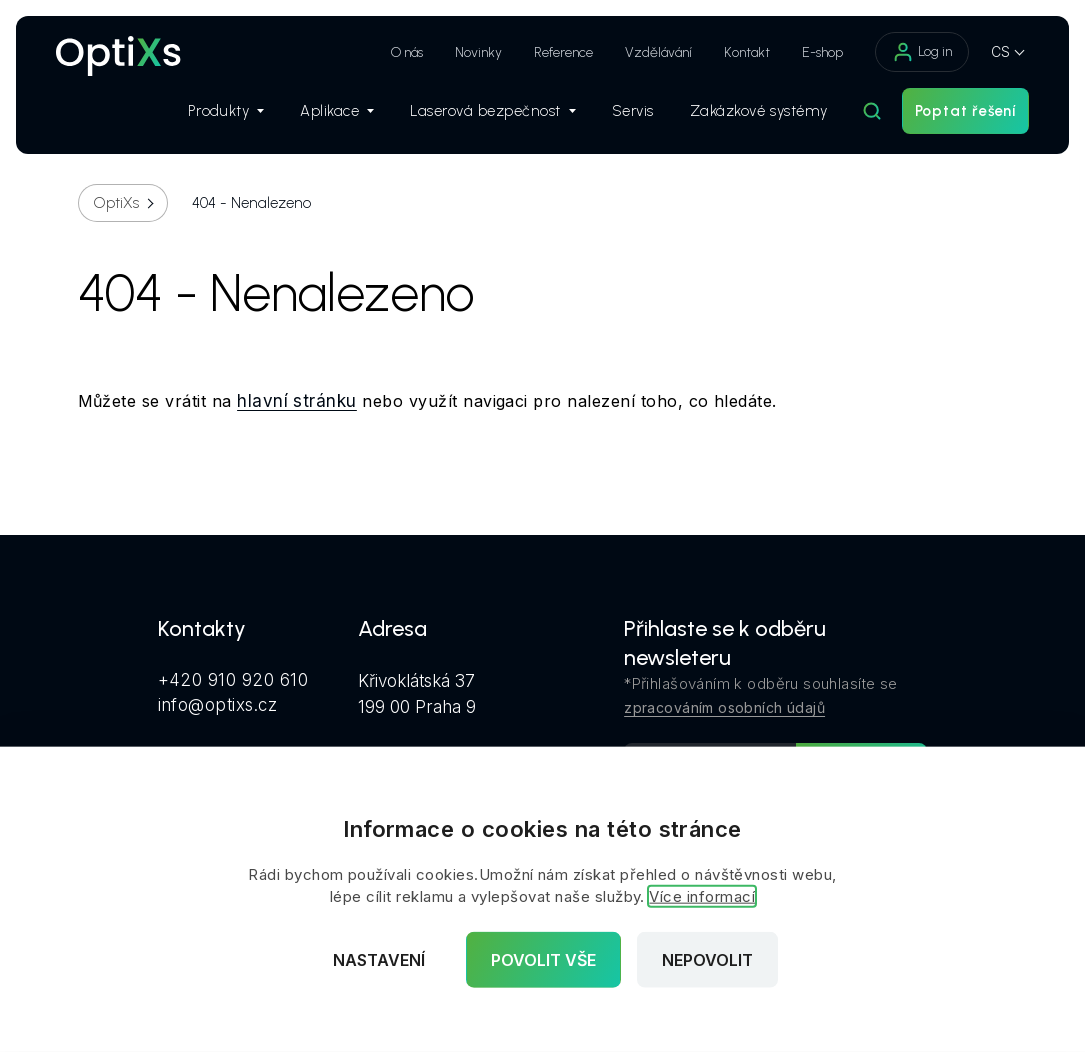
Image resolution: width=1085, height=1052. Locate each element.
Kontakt (747, 52)
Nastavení (379, 960)
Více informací (702, 896)
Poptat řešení (965, 111)
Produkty (226, 111)
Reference (563, 52)
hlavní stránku (297, 401)
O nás (407, 52)
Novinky (478, 52)
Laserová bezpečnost (493, 111)
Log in (922, 52)
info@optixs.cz (218, 705)
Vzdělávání (658, 52)
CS (1000, 51)
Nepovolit (707, 960)
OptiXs (116, 203)
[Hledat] (872, 111)
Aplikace (337, 111)
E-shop (822, 52)
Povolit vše (543, 960)
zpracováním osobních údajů (724, 707)
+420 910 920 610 (233, 680)
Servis (633, 111)
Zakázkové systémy (759, 111)
